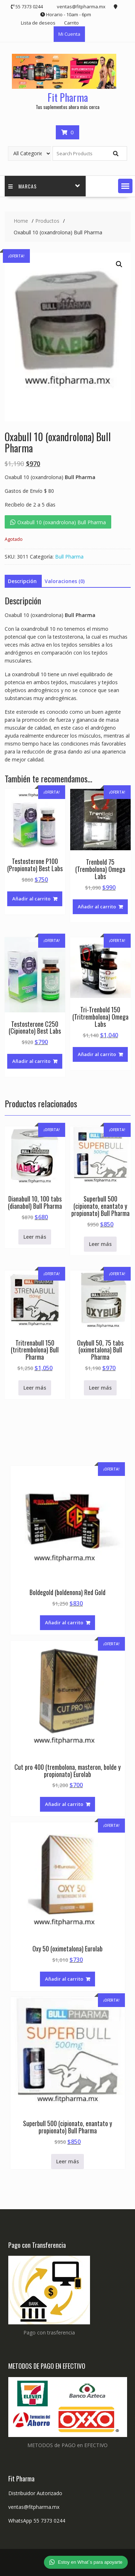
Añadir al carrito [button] (31, 898)
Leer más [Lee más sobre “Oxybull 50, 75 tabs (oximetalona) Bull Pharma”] (100, 1387)
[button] (125, 186)
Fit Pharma (68, 97)
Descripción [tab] (22, 581)
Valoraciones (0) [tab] (65, 581)
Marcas (22, 186)
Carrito (71, 22)
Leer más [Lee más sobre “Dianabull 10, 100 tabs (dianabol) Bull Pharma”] (34, 1236)
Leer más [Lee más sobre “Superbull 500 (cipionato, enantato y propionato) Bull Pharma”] (100, 1244)
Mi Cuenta (69, 34)
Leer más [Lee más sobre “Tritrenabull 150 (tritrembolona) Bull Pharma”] (34, 1387)
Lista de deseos (38, 22)
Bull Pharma (69, 556)
